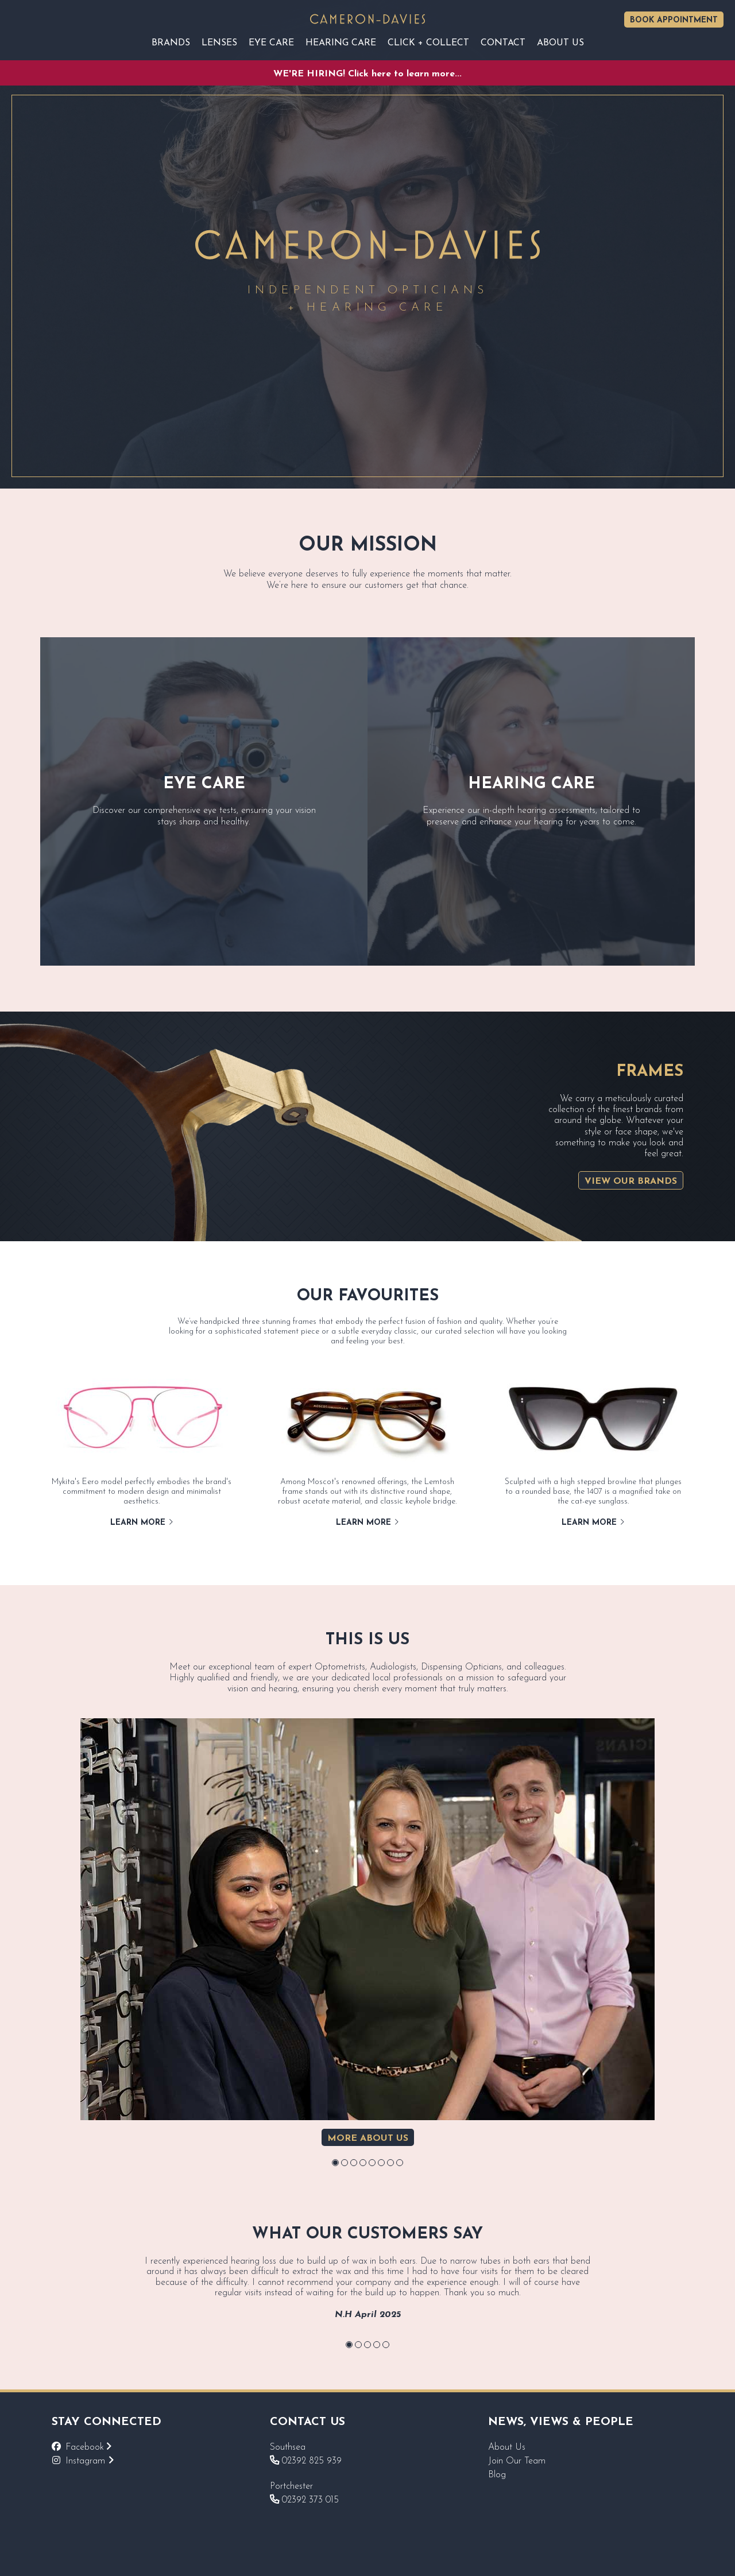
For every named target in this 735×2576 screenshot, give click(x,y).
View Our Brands (631, 1181)
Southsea (287, 2447)
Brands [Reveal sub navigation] (171, 43)
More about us (367, 2138)
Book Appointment (674, 20)
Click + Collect (428, 43)
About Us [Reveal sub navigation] (560, 43)
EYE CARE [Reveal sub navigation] (271, 43)
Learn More (141, 1523)
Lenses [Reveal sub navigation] (219, 43)
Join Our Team (517, 2461)
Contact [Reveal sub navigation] (503, 43)
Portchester (291, 2486)
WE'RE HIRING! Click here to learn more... (367, 74)
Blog (497, 2475)
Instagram (89, 2461)
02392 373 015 (304, 2500)
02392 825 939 (306, 2461)
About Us (506, 2447)
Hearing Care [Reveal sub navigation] (340, 43)
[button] (335, 2162)
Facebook (88, 2447)
